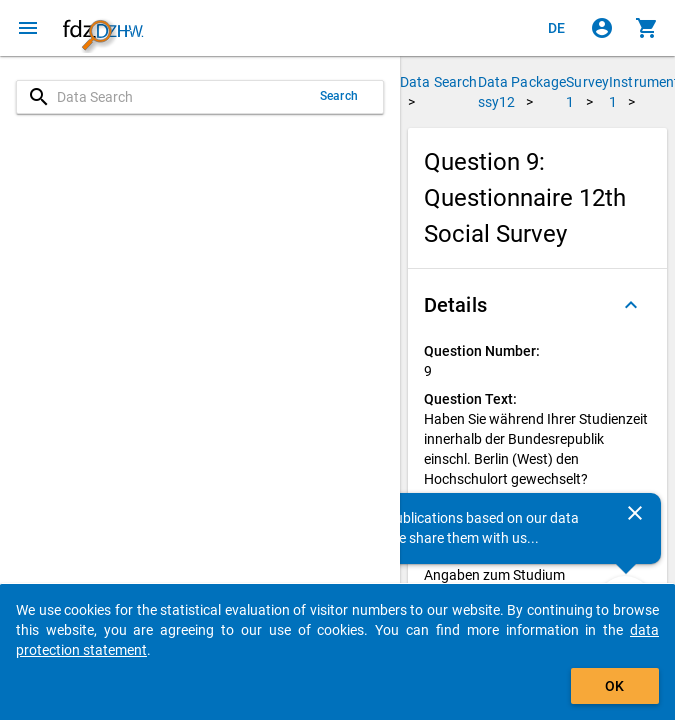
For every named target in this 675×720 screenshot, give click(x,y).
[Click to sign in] (602, 28)
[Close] (635, 513)
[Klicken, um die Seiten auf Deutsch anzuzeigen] (557, 28)
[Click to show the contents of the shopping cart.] (647, 28)
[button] (537, 305)
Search (339, 96)
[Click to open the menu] (28, 28)
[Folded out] (631, 305)
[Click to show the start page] (103, 28)
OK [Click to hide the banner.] (614, 686)
